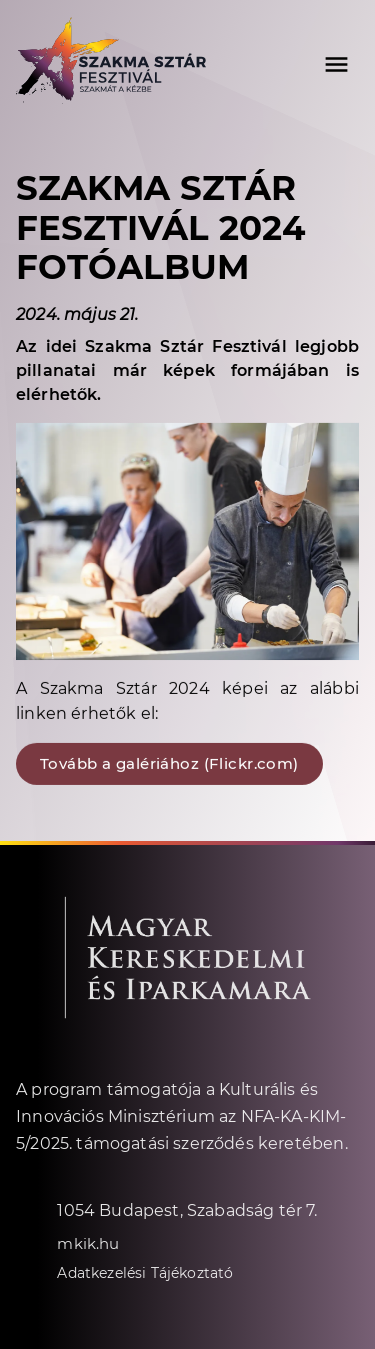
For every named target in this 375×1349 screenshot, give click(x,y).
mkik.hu (88, 1242)
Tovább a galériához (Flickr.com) (169, 763)
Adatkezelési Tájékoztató (145, 1272)
